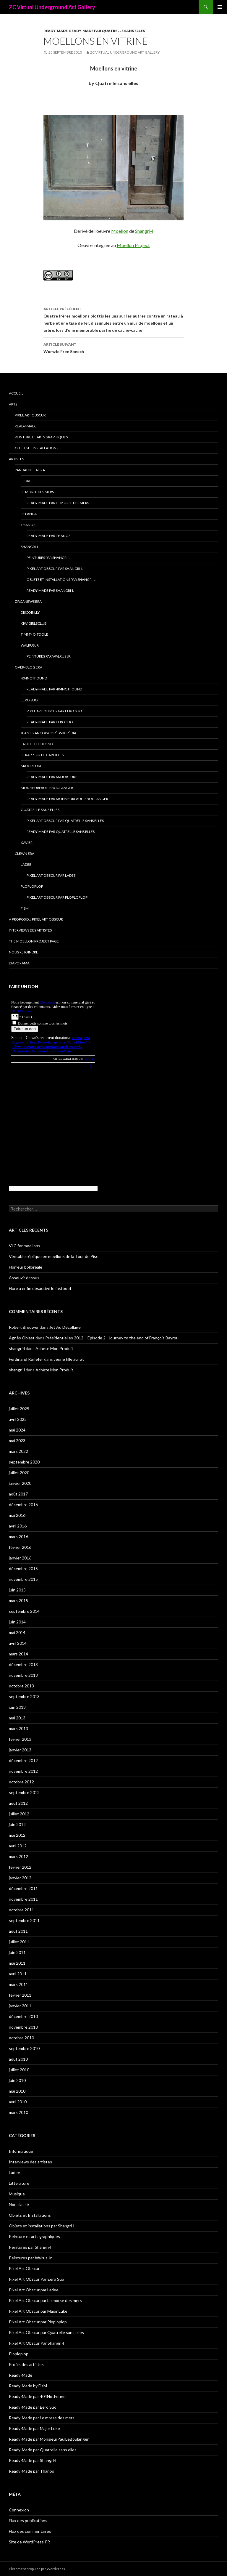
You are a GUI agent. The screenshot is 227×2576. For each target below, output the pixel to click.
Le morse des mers (37, 492)
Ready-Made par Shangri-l (50, 590)
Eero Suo (29, 700)
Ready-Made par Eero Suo (50, 722)
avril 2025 (18, 1419)
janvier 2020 (20, 1483)
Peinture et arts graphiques (41, 437)
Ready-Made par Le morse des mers (58, 503)
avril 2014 (18, 1643)
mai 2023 (17, 1440)
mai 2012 (17, 1835)
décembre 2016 (23, 1504)
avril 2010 (18, 2101)
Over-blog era (28, 667)
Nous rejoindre (23, 952)
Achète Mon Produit (54, 1348)
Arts (13, 404)
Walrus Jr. (30, 645)
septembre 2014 (24, 1611)
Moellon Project (133, 245)
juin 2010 (17, 2080)
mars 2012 (18, 1856)
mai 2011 (17, 1963)
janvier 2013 (20, 1749)
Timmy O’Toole (34, 634)
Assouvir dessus (24, 1277)
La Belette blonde (38, 744)
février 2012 (20, 1867)
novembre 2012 (23, 1771)
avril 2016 (18, 1525)
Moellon (119, 231)
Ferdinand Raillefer (26, 1359)
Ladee (26, 864)
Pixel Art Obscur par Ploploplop (57, 897)
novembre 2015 (23, 1579)
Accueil (16, 393)
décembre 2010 (23, 2016)
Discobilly (30, 612)
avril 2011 (18, 1973)
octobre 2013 (21, 1685)
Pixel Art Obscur (30, 415)
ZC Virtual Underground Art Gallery (52, 7)
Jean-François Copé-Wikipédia (48, 733)
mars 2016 (18, 1536)
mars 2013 (18, 1728)
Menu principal (220, 7)
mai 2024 (17, 1429)
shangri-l (17, 1348)
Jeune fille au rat (69, 1359)
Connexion (19, 2509)
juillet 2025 (19, 1408)
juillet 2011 (19, 1941)
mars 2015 (18, 1600)
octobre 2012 (21, 1781)
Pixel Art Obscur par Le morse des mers (45, 2300)
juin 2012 (17, 1824)
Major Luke (31, 766)
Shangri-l (144, 231)
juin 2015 (17, 1589)
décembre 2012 (23, 1760)
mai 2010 (17, 2090)
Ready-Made (55, 30)
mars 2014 (18, 1653)
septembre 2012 (24, 1792)
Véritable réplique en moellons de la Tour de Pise (53, 1256)
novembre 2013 (23, 1675)
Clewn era (24, 853)
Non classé (19, 2204)
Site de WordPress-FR (29, 2541)
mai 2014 (17, 1632)
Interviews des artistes (30, 930)
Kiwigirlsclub (34, 623)
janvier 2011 (20, 2005)
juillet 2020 (19, 1472)
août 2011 (18, 1931)
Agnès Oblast (22, 1337)
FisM (25, 908)
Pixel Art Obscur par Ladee (51, 875)
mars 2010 (18, 2112)
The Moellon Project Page (34, 941)
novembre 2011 (23, 1899)
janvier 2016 (20, 1557)
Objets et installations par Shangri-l (61, 579)
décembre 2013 (23, 1664)
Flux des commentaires (30, 2531)
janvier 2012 (20, 1877)
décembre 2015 (23, 1568)
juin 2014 (17, 1621)
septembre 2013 (24, 1696)
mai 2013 (17, 1717)
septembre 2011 (24, 1920)
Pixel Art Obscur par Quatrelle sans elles (65, 820)
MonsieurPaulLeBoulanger (47, 788)
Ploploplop (32, 886)
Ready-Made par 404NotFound (54, 689)
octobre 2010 (21, 2037)
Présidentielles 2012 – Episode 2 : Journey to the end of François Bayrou (112, 1337)
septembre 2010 (24, 2048)
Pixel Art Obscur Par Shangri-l (55, 568)
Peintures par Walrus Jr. (49, 656)
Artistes (16, 459)
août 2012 (18, 1803)
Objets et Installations (36, 448)
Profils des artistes (26, 2364)
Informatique (21, 2151)
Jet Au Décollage (65, 1327)
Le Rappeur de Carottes (42, 755)
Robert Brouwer (24, 1327)
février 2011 (20, 1995)
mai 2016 (17, 1515)
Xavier (27, 842)
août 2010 (18, 2059)
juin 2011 (17, 1952)
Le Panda (29, 514)
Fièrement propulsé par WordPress (37, 2569)
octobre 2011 (21, 1909)
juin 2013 (17, 1707)
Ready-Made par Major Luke (52, 777)
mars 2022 (18, 1451)
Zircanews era (28, 601)
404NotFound (34, 678)
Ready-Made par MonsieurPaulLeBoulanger (67, 798)
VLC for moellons (24, 1245)
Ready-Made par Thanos (48, 535)
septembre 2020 (24, 1461)
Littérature (19, 2183)
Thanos (28, 524)
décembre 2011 (23, 1888)
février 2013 (20, 1739)
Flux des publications (28, 2520)
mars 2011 (18, 1984)
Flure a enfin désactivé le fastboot (40, 1288)
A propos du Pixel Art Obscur (36, 919)
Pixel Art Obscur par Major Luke (38, 2311)
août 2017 (18, 1493)
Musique (17, 2193)
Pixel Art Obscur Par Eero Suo (54, 711)
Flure (26, 481)
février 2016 (20, 1547)
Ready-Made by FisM (28, 2385)
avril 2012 (18, 1845)
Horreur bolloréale (25, 1266)
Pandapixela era (30, 470)
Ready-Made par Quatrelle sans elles (107, 30)
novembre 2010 (23, 2027)
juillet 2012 (19, 1813)
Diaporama (19, 963)
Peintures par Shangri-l (48, 557)
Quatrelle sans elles (40, 809)
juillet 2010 (19, 2069)
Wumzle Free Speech (113, 347)
